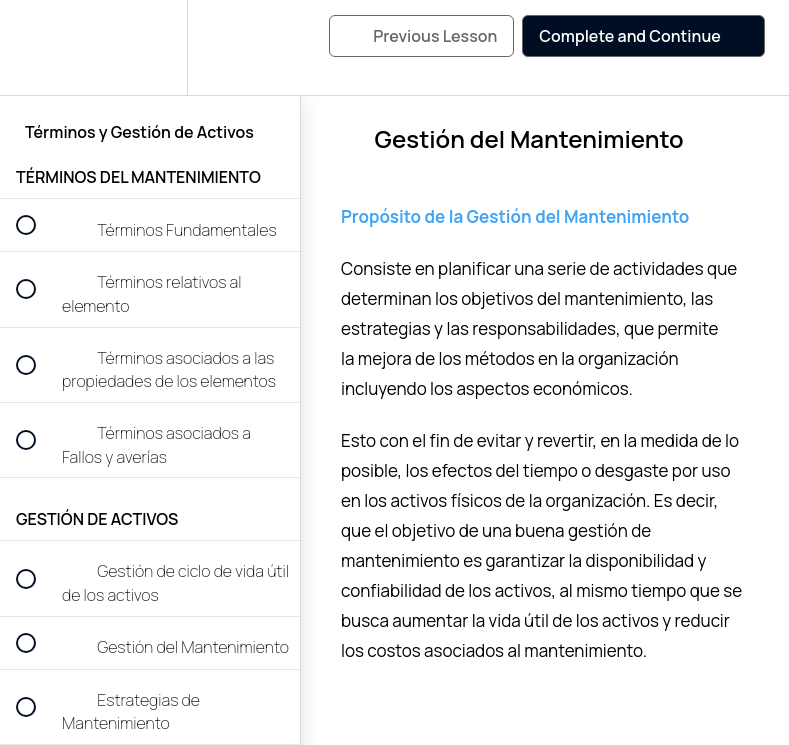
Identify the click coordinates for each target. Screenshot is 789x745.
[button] (37, 47)
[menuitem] (150, 47)
